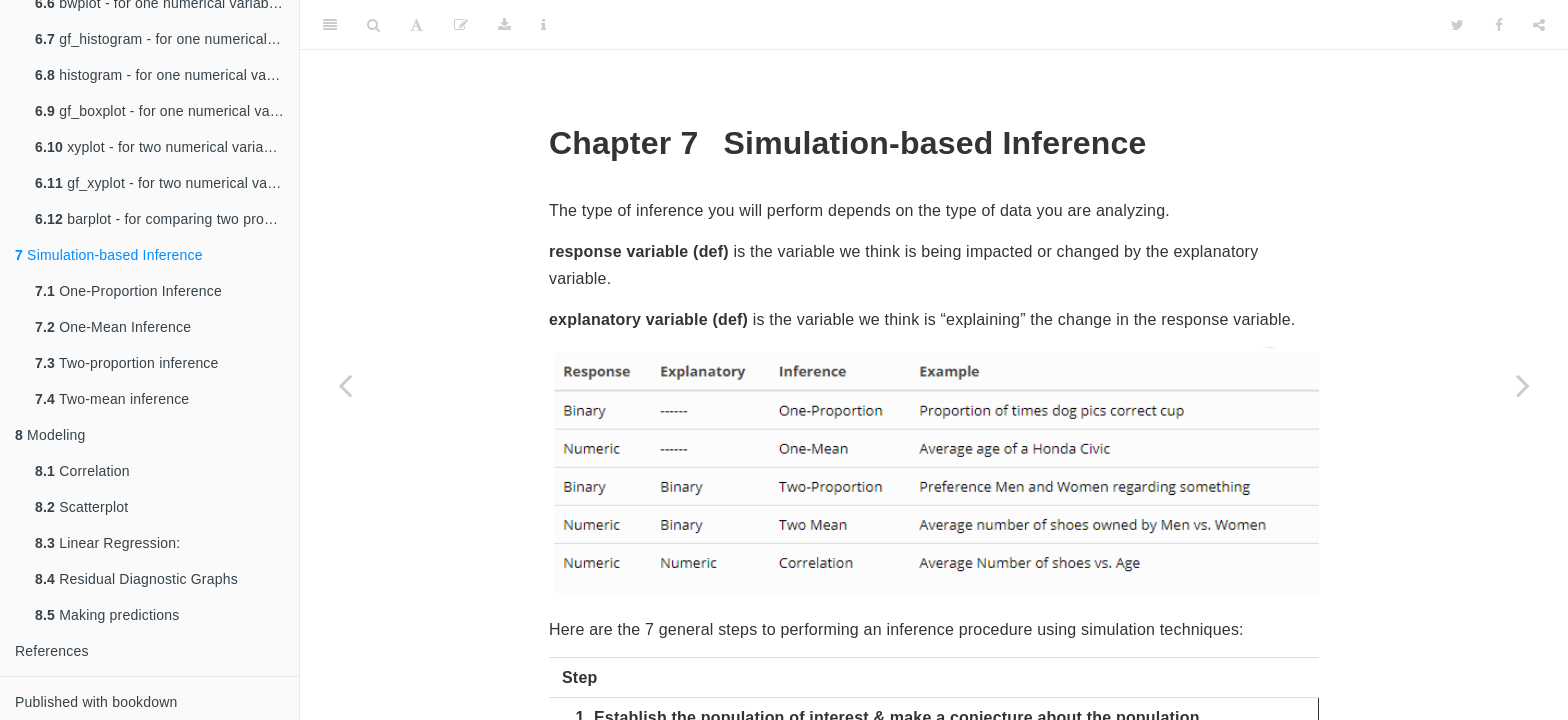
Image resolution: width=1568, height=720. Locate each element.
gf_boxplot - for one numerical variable (167, 111)
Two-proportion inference (127, 363)
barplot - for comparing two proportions (167, 219)
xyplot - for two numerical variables (162, 147)
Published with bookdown (96, 702)
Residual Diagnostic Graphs (136, 579)
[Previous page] (345, 385)
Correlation (82, 471)
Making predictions (107, 615)
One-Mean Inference (113, 327)
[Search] (373, 25)
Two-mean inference (112, 399)
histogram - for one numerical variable (167, 75)
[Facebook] (1499, 25)
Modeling (50, 435)
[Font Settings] (416, 25)
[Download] (504, 25)
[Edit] (461, 25)
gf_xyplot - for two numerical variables (167, 183)
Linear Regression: (107, 543)
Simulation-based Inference (109, 255)
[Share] (1539, 25)
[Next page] (1523, 385)
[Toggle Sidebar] (330, 25)
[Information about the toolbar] (543, 25)
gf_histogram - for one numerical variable (167, 39)
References (52, 651)
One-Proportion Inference (128, 291)
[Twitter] (1457, 25)
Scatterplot (81, 507)
